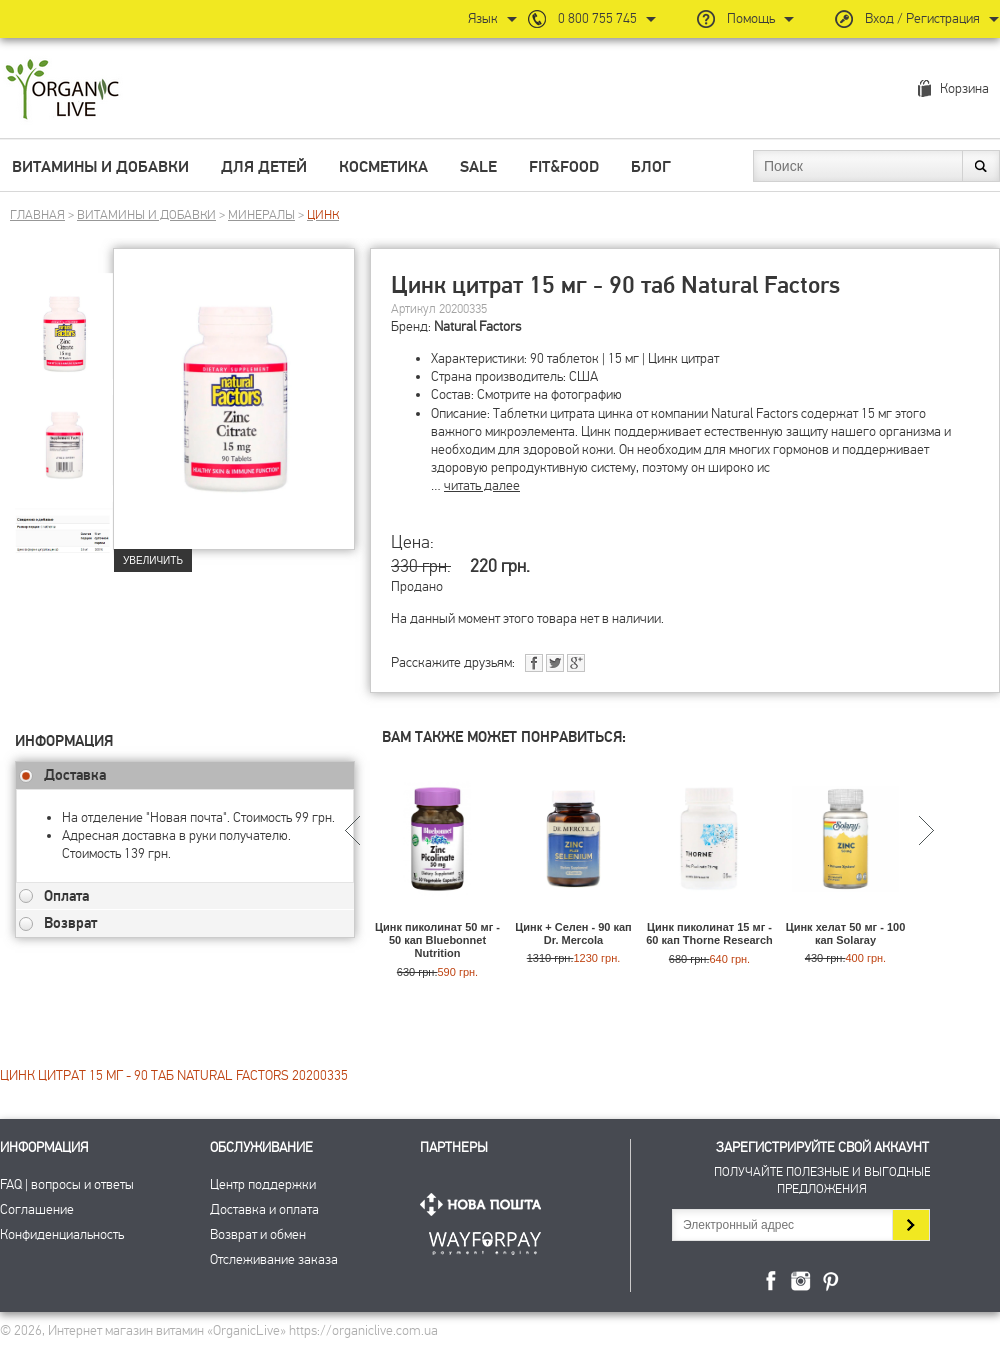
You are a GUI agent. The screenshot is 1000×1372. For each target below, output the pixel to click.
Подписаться (910, 1225)
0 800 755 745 (597, 18)
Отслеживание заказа (274, 1259)
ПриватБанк (485, 1239)
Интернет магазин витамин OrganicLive (62, 90)
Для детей (264, 167)
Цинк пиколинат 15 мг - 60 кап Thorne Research (709, 933)
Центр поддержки (263, 1184)
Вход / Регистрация (922, 18)
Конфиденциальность (62, 1234)
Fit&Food (564, 167)
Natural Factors (477, 326)
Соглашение (37, 1209)
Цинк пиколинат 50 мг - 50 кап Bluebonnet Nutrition (437, 940)
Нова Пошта (485, 1204)
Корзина (964, 88)
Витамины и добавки (100, 167)
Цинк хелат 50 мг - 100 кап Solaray (846, 933)
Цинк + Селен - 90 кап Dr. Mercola (573, 933)
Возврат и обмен (258, 1234)
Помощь (751, 18)
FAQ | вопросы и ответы (67, 1184)
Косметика (383, 167)
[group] (64, 321)
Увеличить (153, 560)
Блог (651, 167)
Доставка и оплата (264, 1209)
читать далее (482, 485)
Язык (483, 18)
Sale (478, 167)
